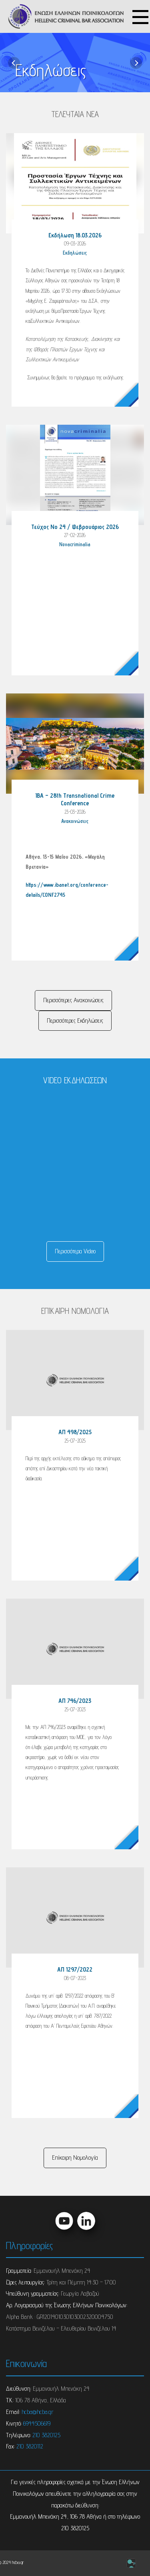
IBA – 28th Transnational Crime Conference (74, 799)
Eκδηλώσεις (75, 253)
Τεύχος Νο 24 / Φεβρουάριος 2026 (75, 527)
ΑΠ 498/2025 (75, 1432)
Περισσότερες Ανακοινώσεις (73, 1000)
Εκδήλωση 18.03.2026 (75, 235)
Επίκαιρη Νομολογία (75, 2157)
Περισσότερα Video (75, 1251)
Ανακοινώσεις (74, 821)
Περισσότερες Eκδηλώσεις (75, 1020)
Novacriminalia (74, 544)
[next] (136, 62)
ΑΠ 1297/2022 (74, 1969)
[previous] (14, 62)
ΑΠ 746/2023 (74, 1700)
